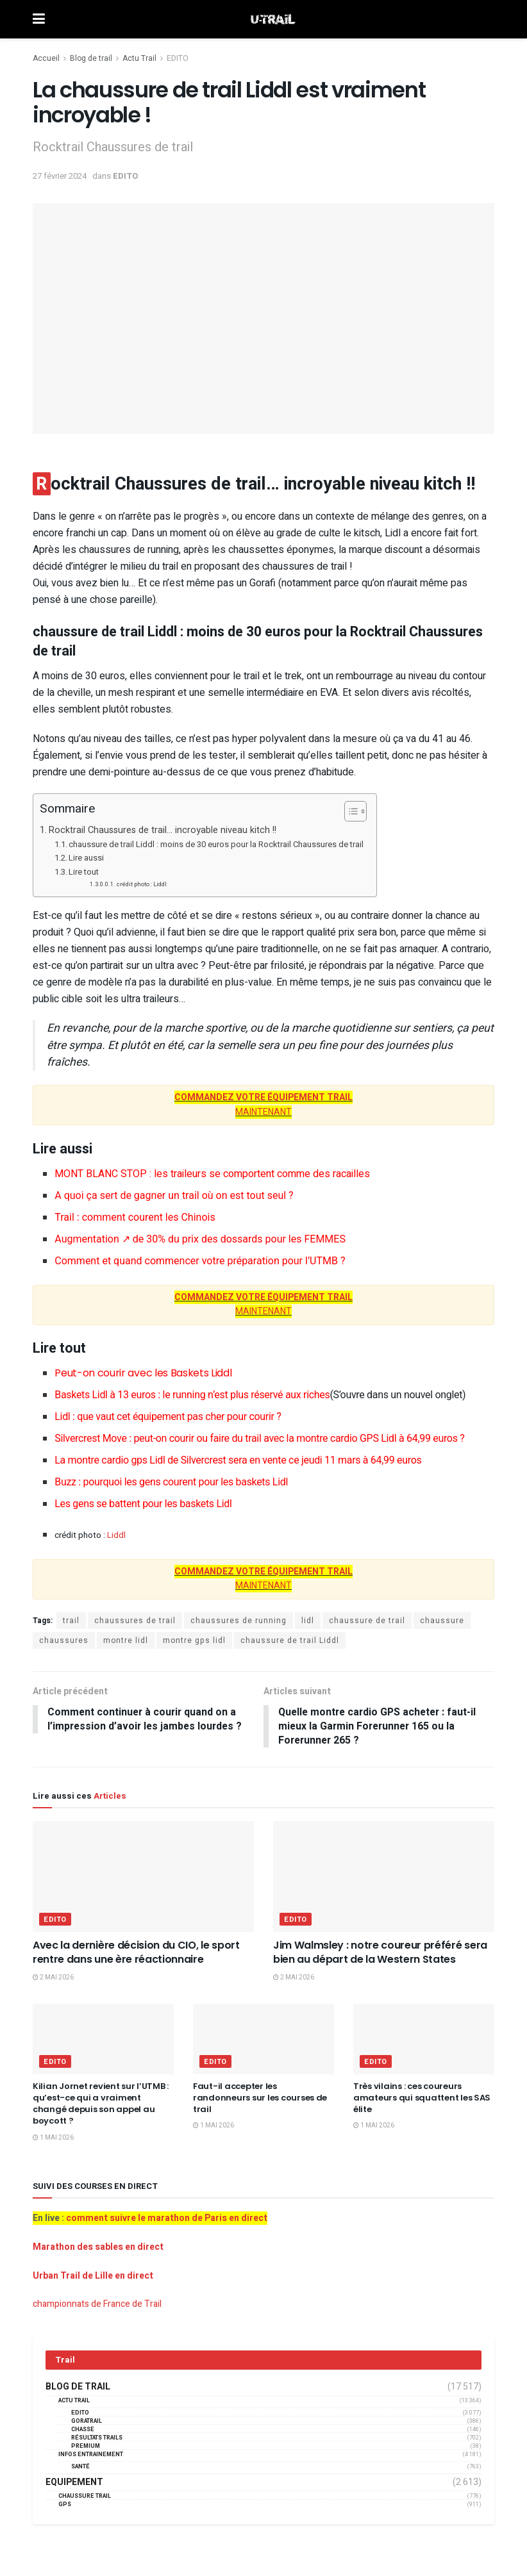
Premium (85, 2447)
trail (71, 1620)
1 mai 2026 (53, 2138)
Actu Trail (139, 58)
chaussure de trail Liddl (289, 1640)
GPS (64, 2505)
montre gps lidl (194, 1640)
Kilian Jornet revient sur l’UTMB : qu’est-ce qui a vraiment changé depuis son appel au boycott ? (101, 2104)
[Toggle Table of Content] (349, 811)
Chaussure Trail (84, 2497)
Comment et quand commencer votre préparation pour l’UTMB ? (199, 1261)
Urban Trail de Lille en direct (93, 2276)
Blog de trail (91, 58)
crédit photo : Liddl (142, 884)
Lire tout (84, 872)
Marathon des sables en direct (98, 2247)
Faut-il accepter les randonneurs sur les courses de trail (260, 2098)
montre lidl (125, 1640)
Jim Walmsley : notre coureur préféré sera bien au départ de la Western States (380, 1952)
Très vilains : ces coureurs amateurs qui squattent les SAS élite (421, 2098)
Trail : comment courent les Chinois (134, 1217)
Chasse (82, 2430)
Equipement (74, 2483)
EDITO (177, 58)
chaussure (442, 1620)
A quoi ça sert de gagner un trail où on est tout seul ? (173, 1195)
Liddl (116, 1535)
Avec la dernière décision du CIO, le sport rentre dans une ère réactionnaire (136, 1952)
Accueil (46, 58)
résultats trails (96, 2438)
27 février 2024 (60, 176)
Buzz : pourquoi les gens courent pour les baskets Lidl (171, 1482)
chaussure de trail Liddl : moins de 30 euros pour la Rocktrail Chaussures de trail (216, 844)
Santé (80, 2467)
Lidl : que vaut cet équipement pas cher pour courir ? (167, 1416)
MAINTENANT (263, 1104)
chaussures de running (238, 1620)
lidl (307, 1620)
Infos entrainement (90, 2455)
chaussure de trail (367, 1620)
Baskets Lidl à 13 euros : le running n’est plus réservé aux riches (259, 1395)
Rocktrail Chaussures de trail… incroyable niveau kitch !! (162, 830)
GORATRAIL (86, 2422)
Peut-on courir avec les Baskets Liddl (142, 1373)
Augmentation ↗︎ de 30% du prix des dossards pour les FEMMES (200, 1239)
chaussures (63, 1640)
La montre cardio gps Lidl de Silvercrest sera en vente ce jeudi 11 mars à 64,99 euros (237, 1460)
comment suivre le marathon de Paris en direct (166, 2218)
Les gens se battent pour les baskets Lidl (142, 1504)
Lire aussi (86, 858)
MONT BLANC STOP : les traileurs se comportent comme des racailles (212, 1174)
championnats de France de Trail (97, 2304)
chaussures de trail (135, 1620)
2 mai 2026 (53, 1977)
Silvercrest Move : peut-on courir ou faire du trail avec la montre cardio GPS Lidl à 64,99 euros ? (259, 1438)
